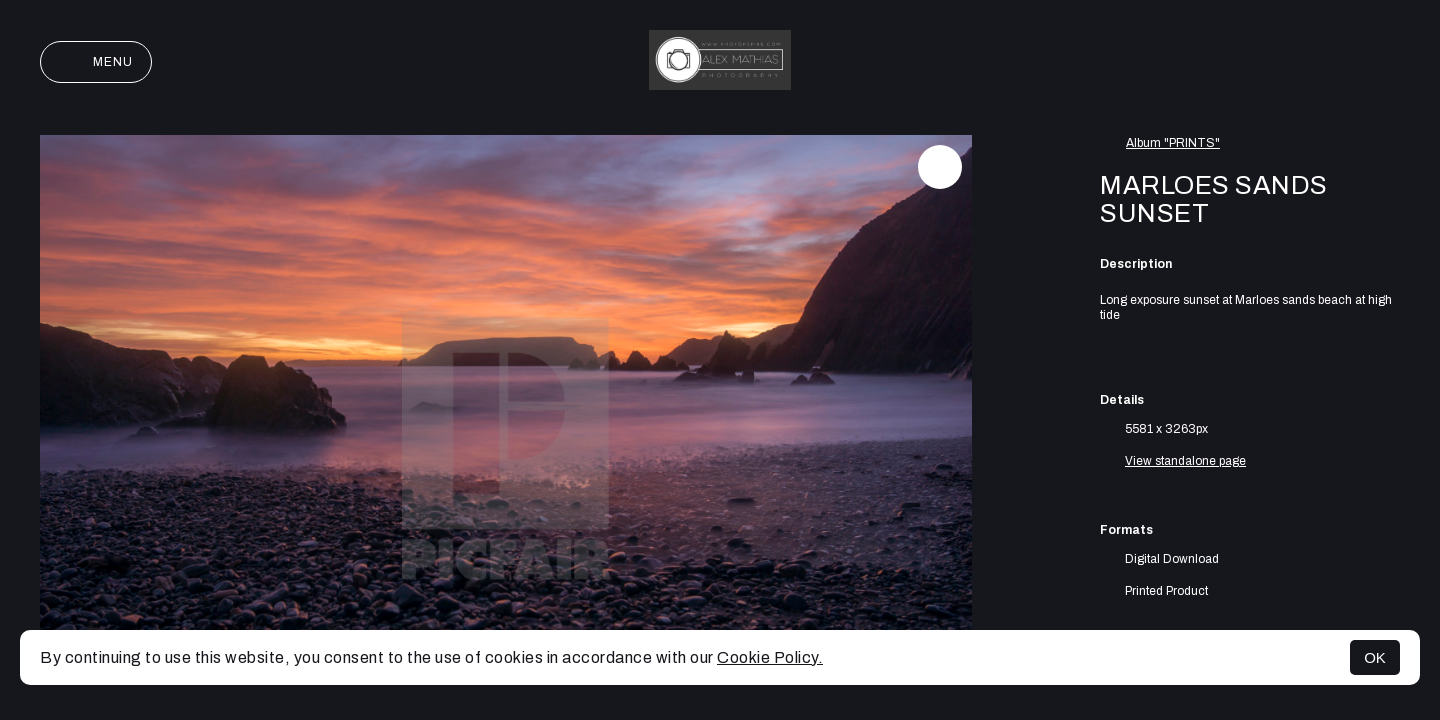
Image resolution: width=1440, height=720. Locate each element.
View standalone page (1185, 461)
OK (1375, 657)
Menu (96, 62)
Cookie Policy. (770, 657)
